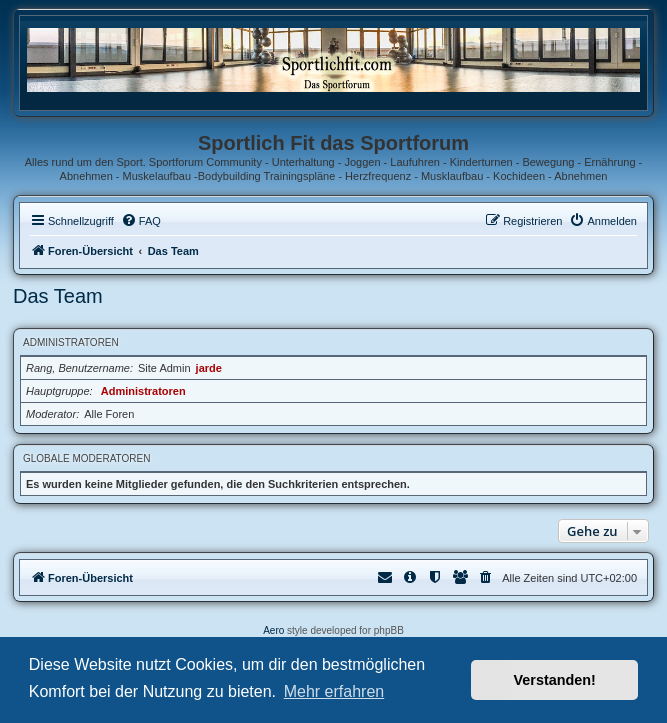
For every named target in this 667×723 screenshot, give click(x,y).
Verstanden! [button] (555, 680)
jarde (209, 368)
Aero (273, 630)
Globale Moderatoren (86, 458)
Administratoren (71, 342)
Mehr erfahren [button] (334, 691)
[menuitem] (141, 221)
